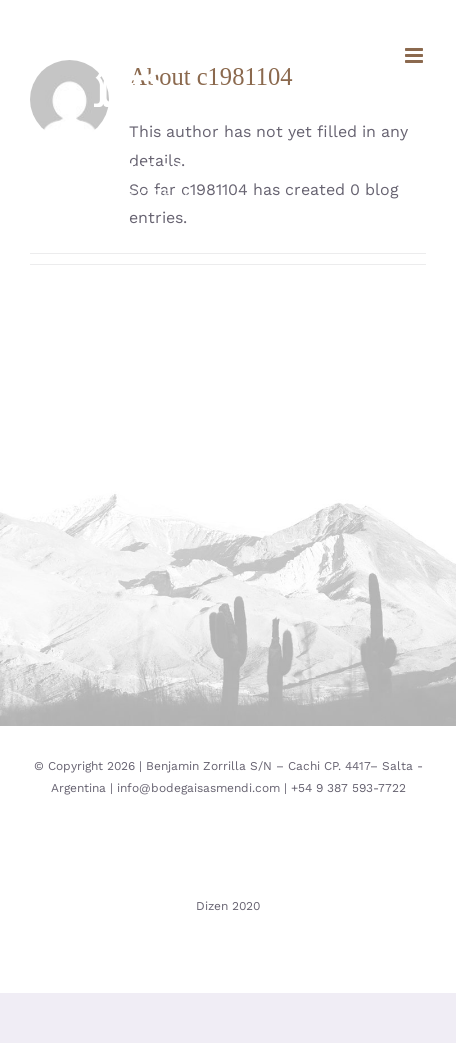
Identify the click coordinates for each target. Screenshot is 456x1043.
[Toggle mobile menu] (415, 55)
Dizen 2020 (228, 906)
